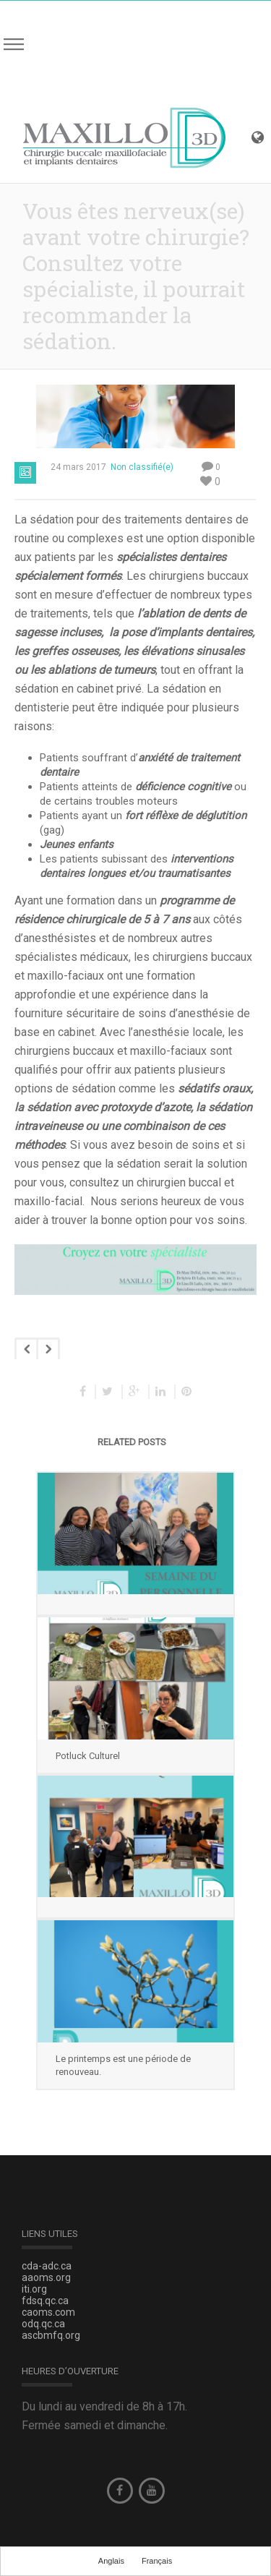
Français (157, 2560)
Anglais (111, 2560)
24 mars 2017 (78, 467)
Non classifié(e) (142, 467)
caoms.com (48, 2312)
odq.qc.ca (43, 2323)
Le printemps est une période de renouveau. (123, 2065)
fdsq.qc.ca (45, 2300)
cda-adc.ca (47, 2266)
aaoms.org (46, 2277)
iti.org (34, 2289)
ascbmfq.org (51, 2335)
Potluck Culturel (88, 1755)
